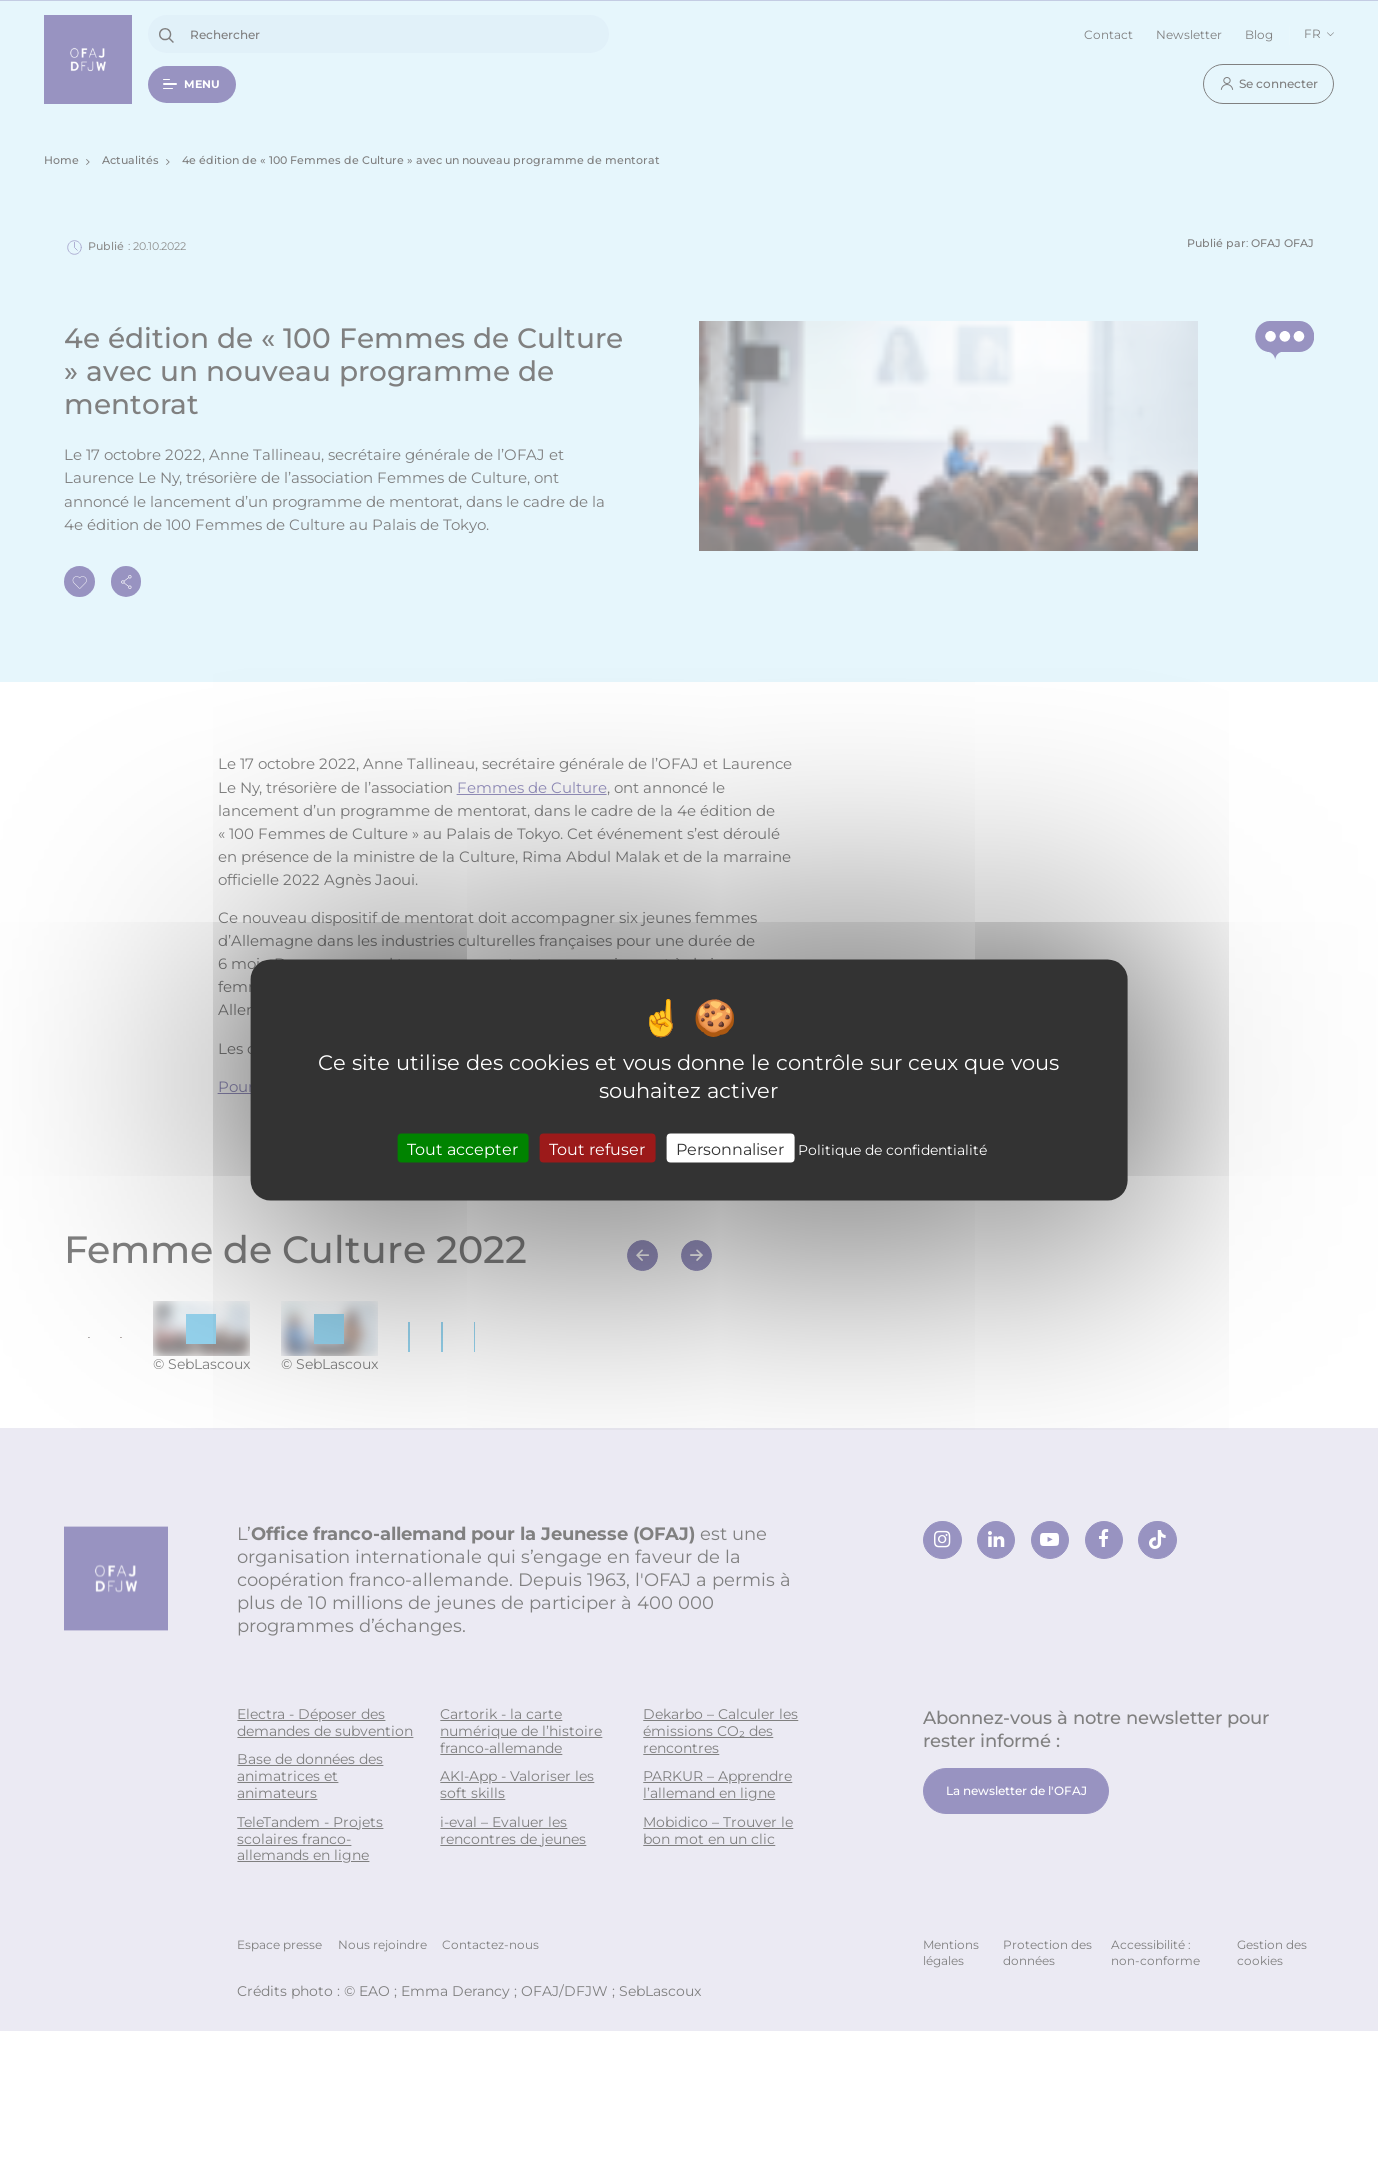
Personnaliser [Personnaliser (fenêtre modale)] (730, 1147)
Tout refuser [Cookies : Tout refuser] (597, 1147)
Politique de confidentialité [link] (892, 1148)
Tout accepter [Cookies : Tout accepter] (462, 1147)
